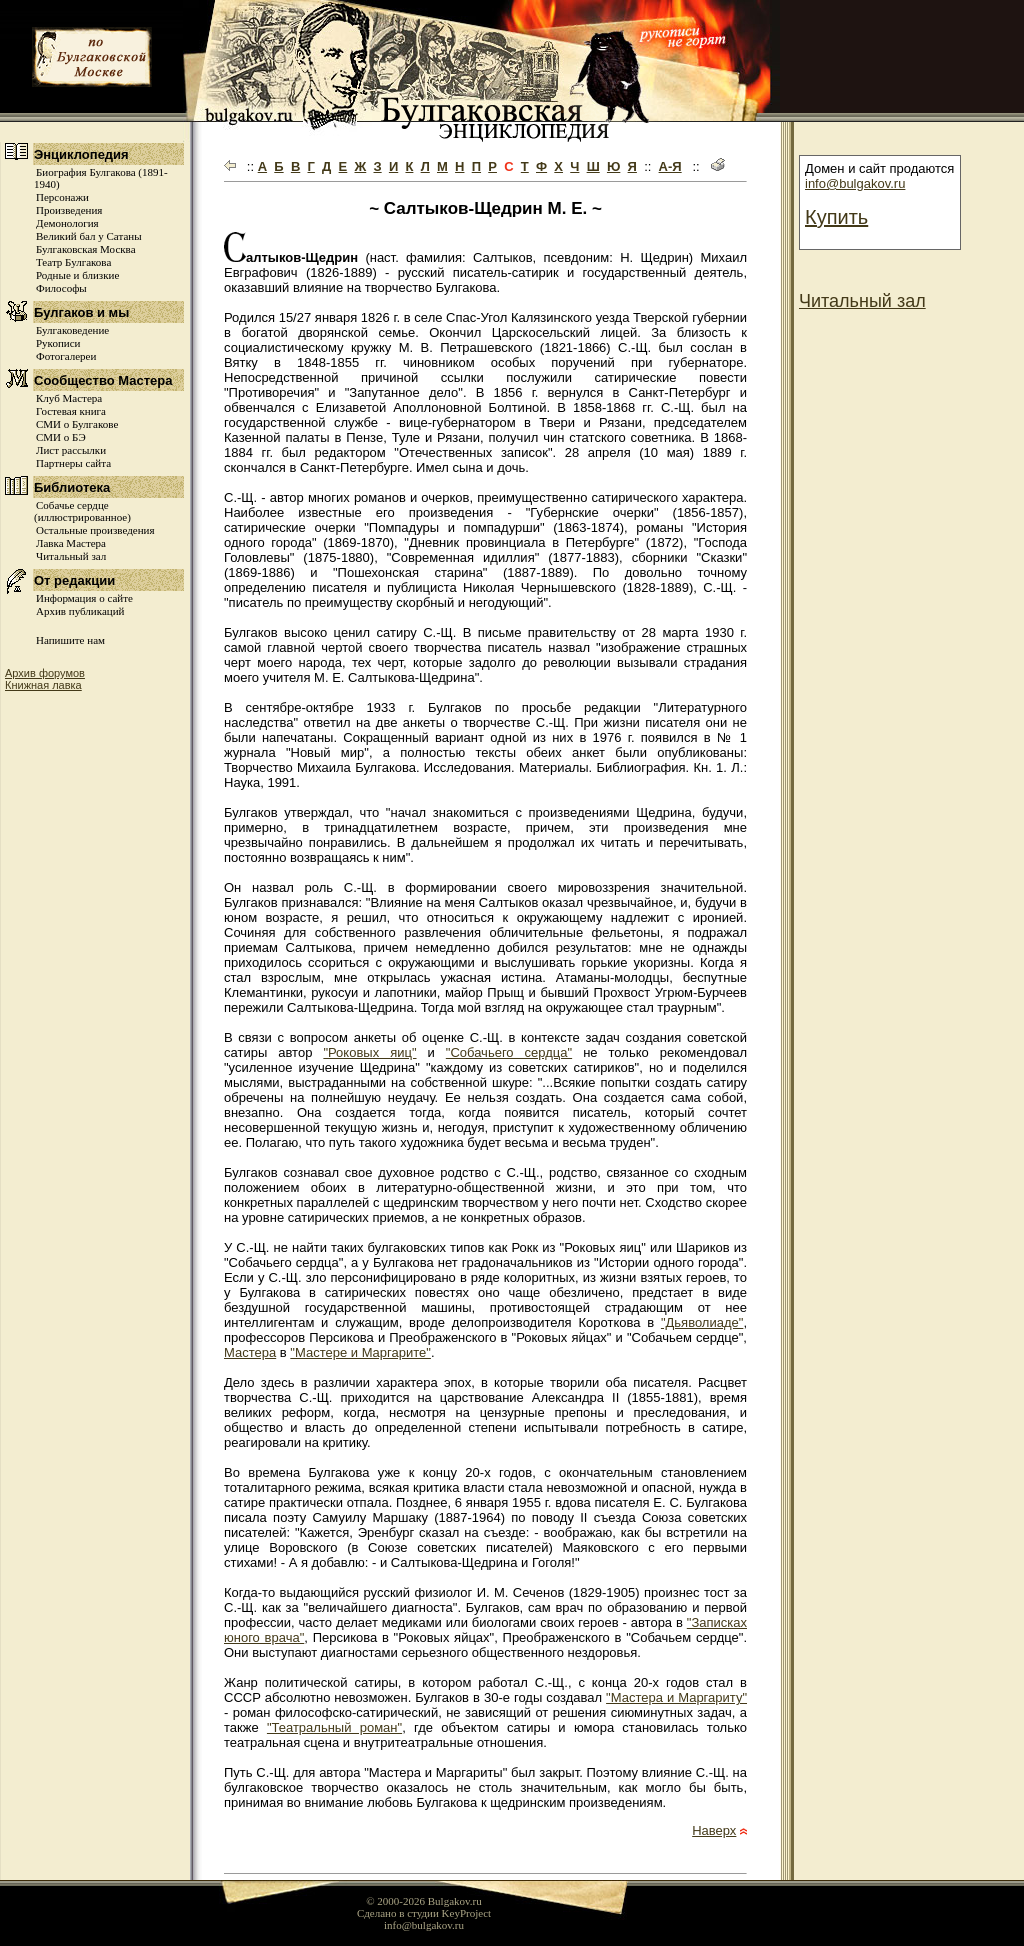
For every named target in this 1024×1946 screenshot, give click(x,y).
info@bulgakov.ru (855, 183)
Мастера (250, 1352)
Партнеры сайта (73, 463)
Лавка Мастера (71, 543)
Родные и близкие (77, 275)
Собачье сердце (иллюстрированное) (82, 511)
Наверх (714, 1830)
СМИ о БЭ (61, 437)
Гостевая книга (71, 411)
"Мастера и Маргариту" (676, 1697)
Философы (61, 288)
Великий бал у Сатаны (89, 236)
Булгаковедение (72, 330)
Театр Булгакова (73, 262)
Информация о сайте (84, 598)
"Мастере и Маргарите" (360, 1352)
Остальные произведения (95, 530)
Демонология (67, 223)
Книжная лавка (43, 685)
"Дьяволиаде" (702, 1322)
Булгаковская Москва (86, 249)
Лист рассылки (71, 450)
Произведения (69, 210)
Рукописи (58, 343)
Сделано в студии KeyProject (424, 1913)
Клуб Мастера (69, 398)
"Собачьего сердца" (509, 1052)
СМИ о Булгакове (77, 424)
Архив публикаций (80, 611)
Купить (836, 217)
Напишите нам (70, 640)
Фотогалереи (66, 356)
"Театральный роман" (334, 1727)
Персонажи (62, 197)
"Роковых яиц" (369, 1052)
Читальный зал (71, 556)
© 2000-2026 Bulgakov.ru (424, 1901)
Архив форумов (45, 673)
